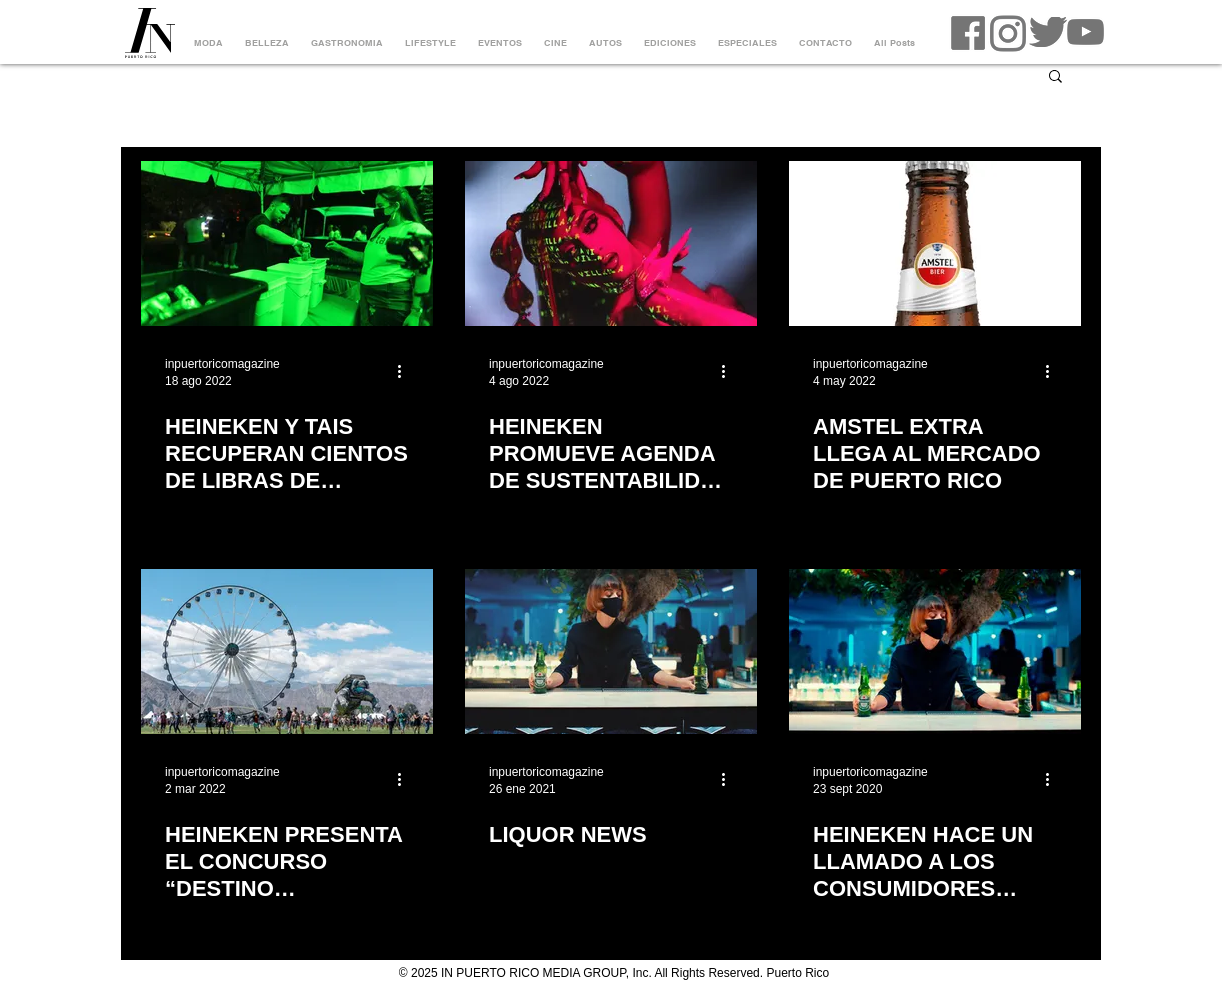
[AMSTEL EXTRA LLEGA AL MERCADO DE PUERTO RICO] (935, 243)
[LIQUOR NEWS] (611, 651)
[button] (1055, 77)
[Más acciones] (406, 371)
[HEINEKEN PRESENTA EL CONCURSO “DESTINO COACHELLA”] (287, 651)
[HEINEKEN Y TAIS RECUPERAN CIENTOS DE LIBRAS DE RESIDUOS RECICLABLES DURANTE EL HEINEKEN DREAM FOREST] (287, 243)
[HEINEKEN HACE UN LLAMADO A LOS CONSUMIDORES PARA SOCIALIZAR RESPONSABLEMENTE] (935, 651)
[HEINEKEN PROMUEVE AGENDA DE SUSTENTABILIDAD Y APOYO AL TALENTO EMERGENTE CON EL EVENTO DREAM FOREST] (611, 243)
